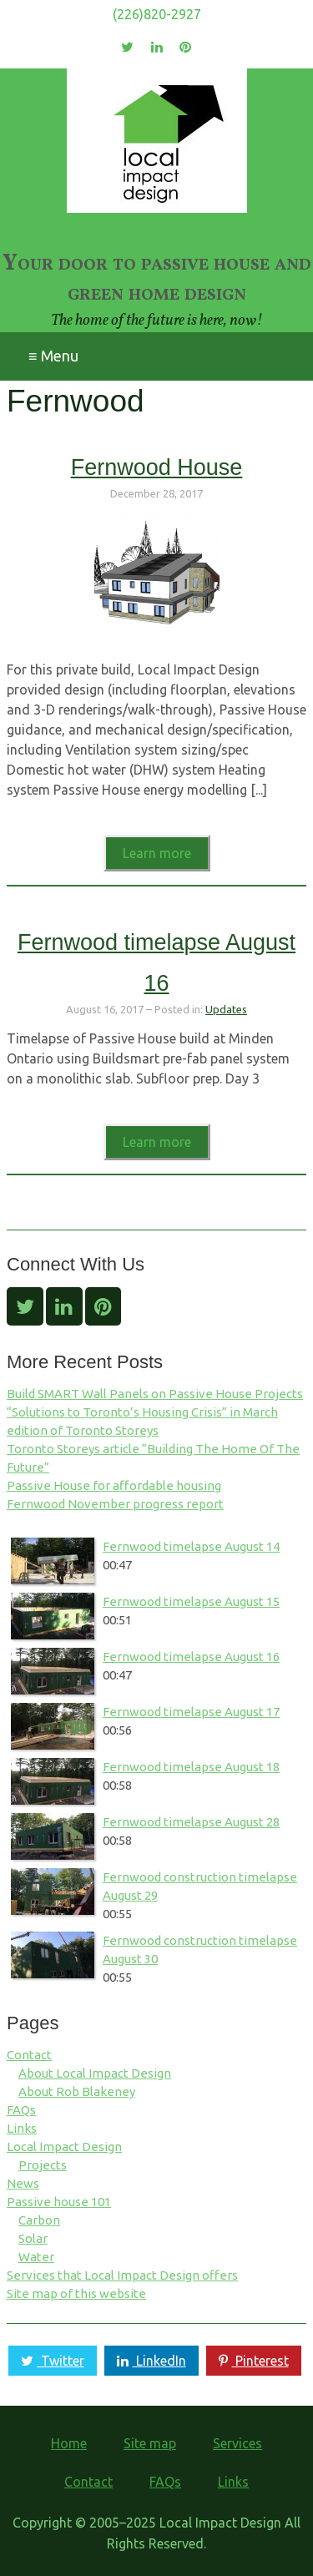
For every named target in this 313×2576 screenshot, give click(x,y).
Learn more (157, 853)
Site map (150, 2443)
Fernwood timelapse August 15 (191, 1601)
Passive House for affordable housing (114, 1485)
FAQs (21, 2110)
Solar (33, 2238)
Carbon (39, 2220)
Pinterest (252, 2360)
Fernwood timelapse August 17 (191, 1712)
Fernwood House (157, 467)
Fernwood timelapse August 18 (191, 1767)
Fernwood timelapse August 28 (191, 1822)
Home (69, 2443)
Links (22, 2128)
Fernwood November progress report (115, 1504)
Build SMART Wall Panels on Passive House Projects (155, 1393)
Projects (42, 2165)
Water (36, 2257)
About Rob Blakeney (76, 2091)
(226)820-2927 (157, 14)
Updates (226, 1009)
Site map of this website (76, 2293)
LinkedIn (149, 2360)
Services (237, 2443)
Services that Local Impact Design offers (122, 2275)
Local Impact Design (64, 2146)
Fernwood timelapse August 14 (191, 1546)
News (23, 2183)
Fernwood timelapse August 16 (191, 1656)
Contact (29, 2055)
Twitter (50, 2360)
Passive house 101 (59, 2202)
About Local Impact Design (94, 2073)
